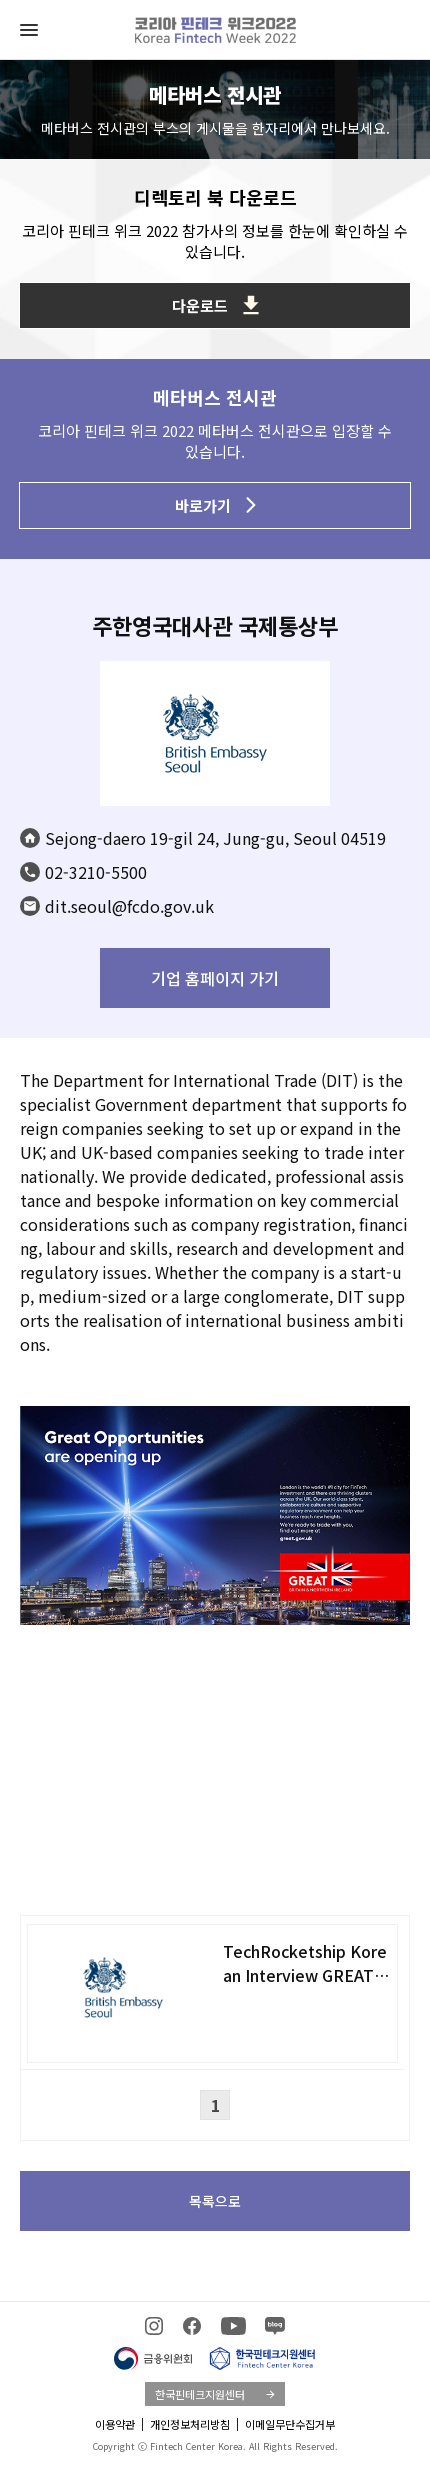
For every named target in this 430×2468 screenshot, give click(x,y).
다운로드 (215, 305)
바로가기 (215, 505)
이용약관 (115, 2424)
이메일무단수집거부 (290, 2424)
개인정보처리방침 (190, 2424)
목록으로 (215, 2201)
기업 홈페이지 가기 (215, 978)
